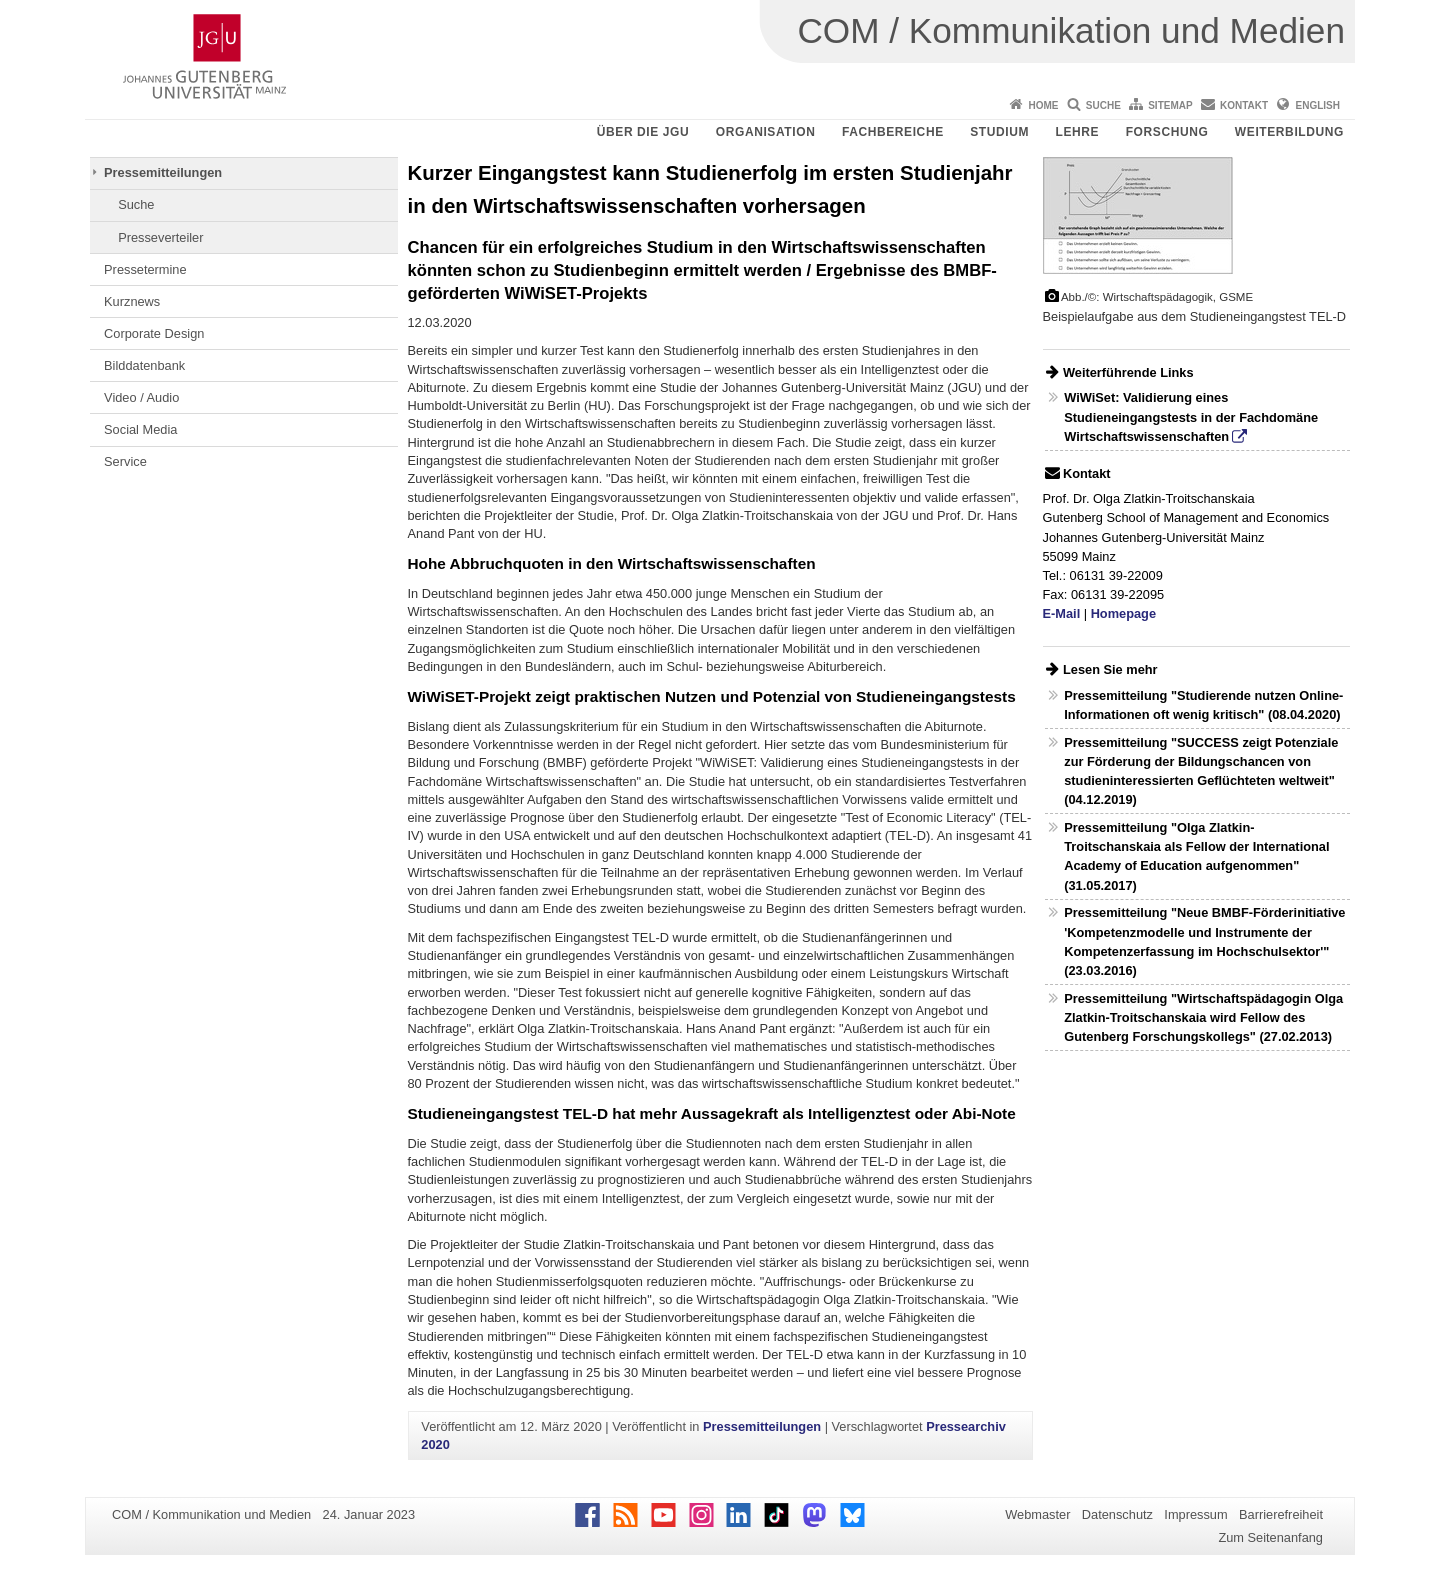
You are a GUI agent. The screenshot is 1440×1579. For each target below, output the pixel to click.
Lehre (1078, 132)
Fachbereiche (893, 132)
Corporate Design (154, 333)
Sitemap (1170, 105)
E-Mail (1062, 613)
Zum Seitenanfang (1270, 1537)
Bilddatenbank (144, 365)
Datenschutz (1117, 1514)
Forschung (1167, 132)
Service (125, 461)
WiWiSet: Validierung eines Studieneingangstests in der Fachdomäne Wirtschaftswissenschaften (1191, 416)
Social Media (140, 429)
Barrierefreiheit (1281, 1514)
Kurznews (132, 301)
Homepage (1123, 613)
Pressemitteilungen (163, 172)
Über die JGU (643, 132)
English (1318, 105)
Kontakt (1244, 105)
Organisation (766, 132)
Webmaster (1037, 1514)
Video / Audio (141, 397)
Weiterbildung (1289, 132)
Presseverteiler (160, 237)
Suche (1103, 105)
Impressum (1195, 1514)
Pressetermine (145, 269)
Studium (999, 132)
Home (1043, 105)
